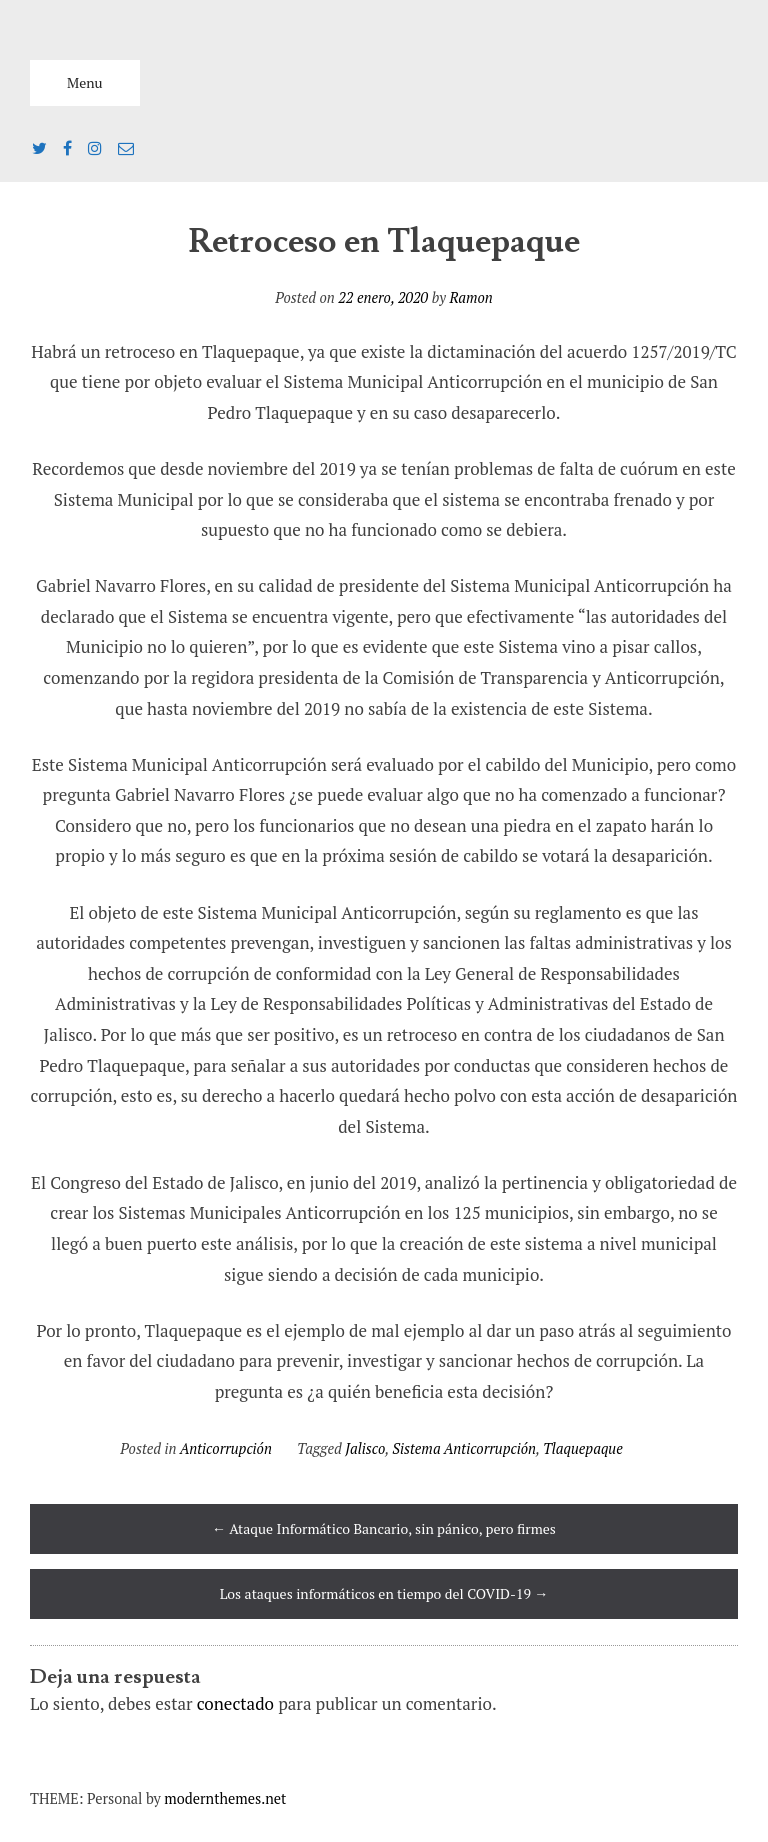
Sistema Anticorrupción (464, 1448)
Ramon (470, 297)
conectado (235, 1703)
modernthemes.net (225, 1798)
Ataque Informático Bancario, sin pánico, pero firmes (384, 1528)
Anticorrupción (226, 1448)
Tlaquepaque (583, 1448)
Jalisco (365, 1448)
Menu (85, 82)
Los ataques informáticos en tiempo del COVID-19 (384, 1593)
